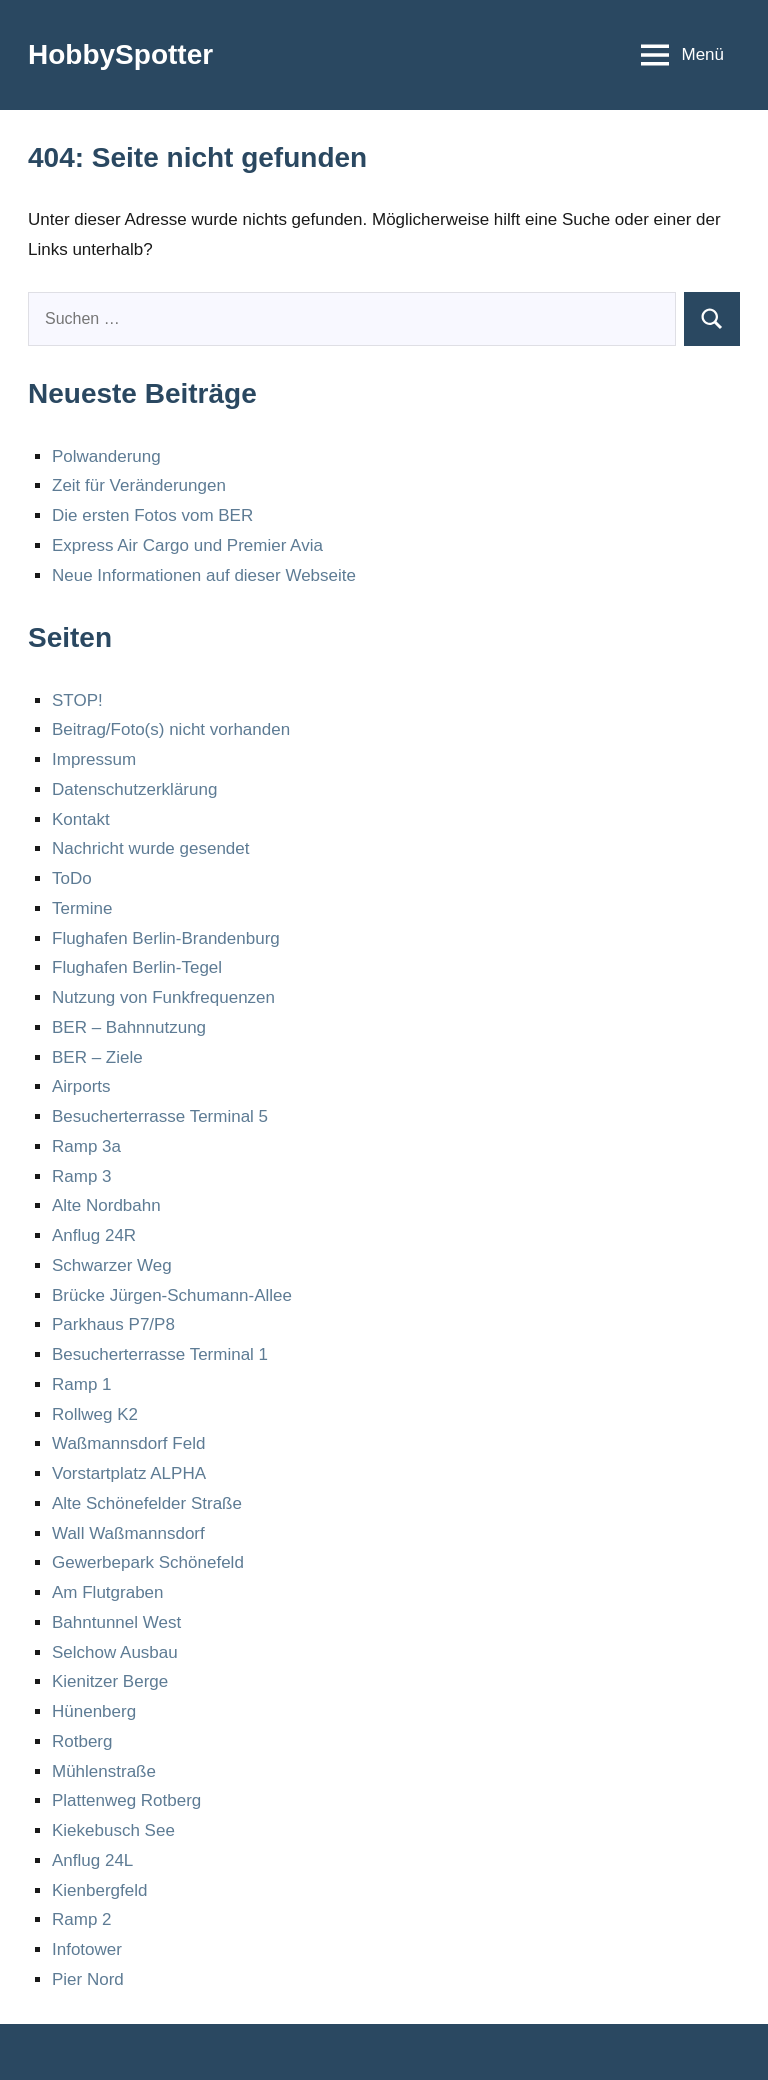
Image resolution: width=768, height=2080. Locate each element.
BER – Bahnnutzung (129, 1027)
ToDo (72, 878)
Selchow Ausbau (115, 1652)
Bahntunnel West (116, 1622)
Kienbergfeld (99, 1890)
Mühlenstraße (104, 1771)
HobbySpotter (120, 54)
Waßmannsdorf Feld (128, 1443)
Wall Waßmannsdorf (128, 1533)
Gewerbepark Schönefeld (148, 1562)
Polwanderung (106, 456)
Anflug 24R (94, 1235)
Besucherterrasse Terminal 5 (160, 1116)
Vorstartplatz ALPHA (129, 1473)
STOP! (77, 700)
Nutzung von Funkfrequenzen (163, 997)
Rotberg (82, 1741)
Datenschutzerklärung (134, 789)
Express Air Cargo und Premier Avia (187, 545)
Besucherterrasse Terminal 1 (160, 1354)
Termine (82, 908)
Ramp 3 (82, 1176)
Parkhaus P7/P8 (113, 1324)
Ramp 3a (86, 1146)
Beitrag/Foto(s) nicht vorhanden (171, 729)
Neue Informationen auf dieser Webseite (204, 575)
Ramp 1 (82, 1384)
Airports (81, 1086)
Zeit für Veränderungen (139, 485)
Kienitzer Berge (110, 1681)
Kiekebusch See (113, 1830)
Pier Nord (88, 1979)
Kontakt (81, 819)
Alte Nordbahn (106, 1205)
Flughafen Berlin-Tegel (137, 967)
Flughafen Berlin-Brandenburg (166, 938)
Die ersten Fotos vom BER (152, 515)
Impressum (94, 759)
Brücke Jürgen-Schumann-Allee (172, 1295)
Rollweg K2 (95, 1414)
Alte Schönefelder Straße (147, 1503)
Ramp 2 (82, 1919)
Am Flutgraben (108, 1592)
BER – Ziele (97, 1057)
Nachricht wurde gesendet (151, 848)
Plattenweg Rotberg (126, 1800)
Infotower (87, 1949)
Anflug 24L (92, 1860)
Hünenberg (94, 1711)
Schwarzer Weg (112, 1265)
